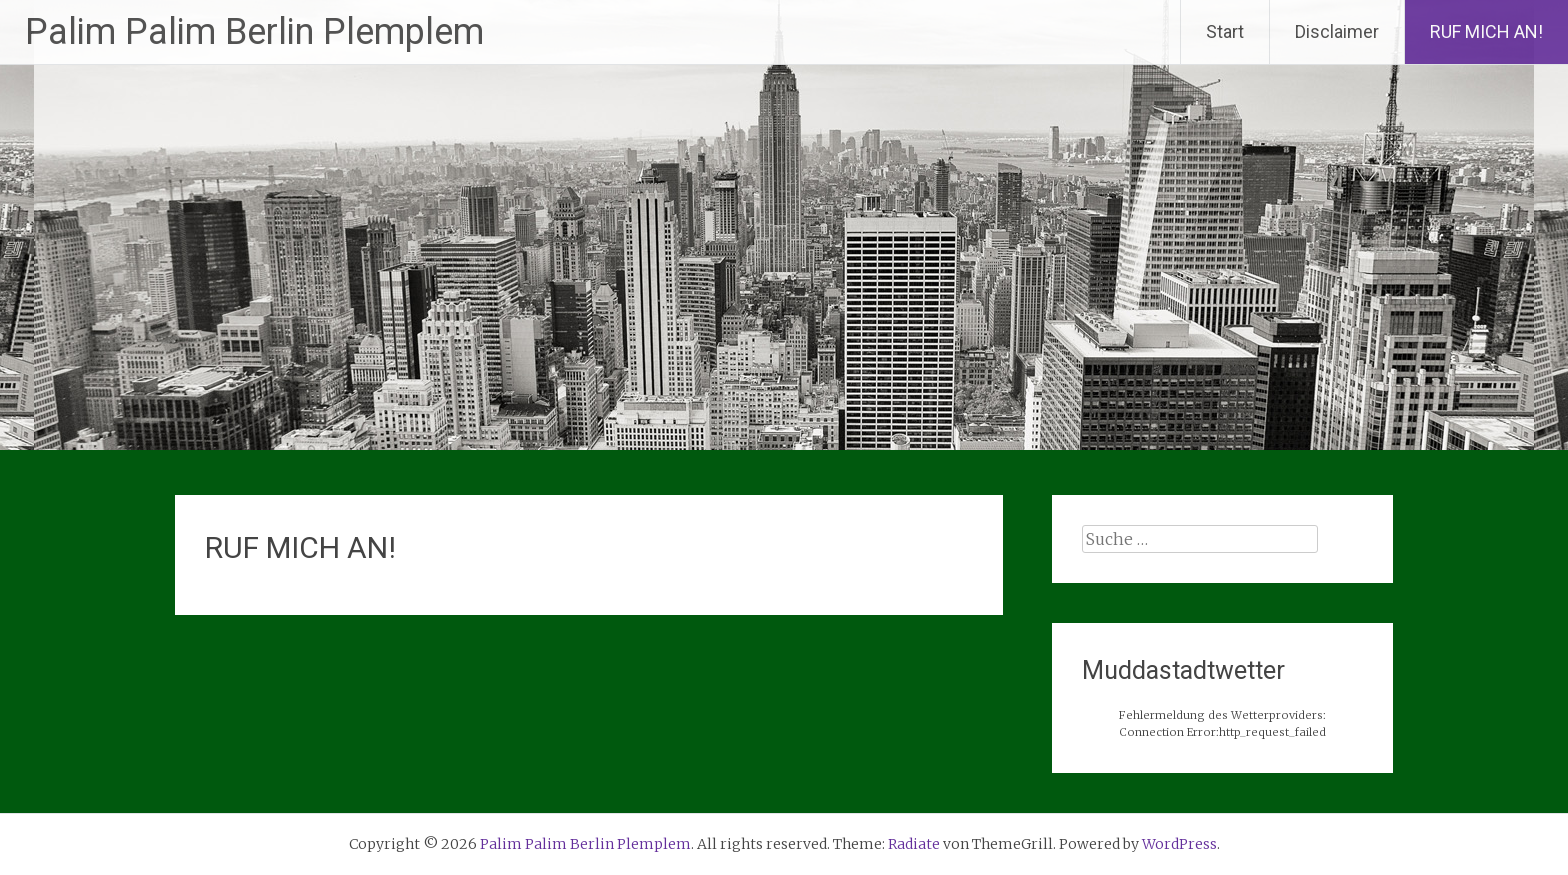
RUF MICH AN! (1486, 31)
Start (1225, 31)
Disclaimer (1337, 31)
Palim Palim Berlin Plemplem (254, 32)
